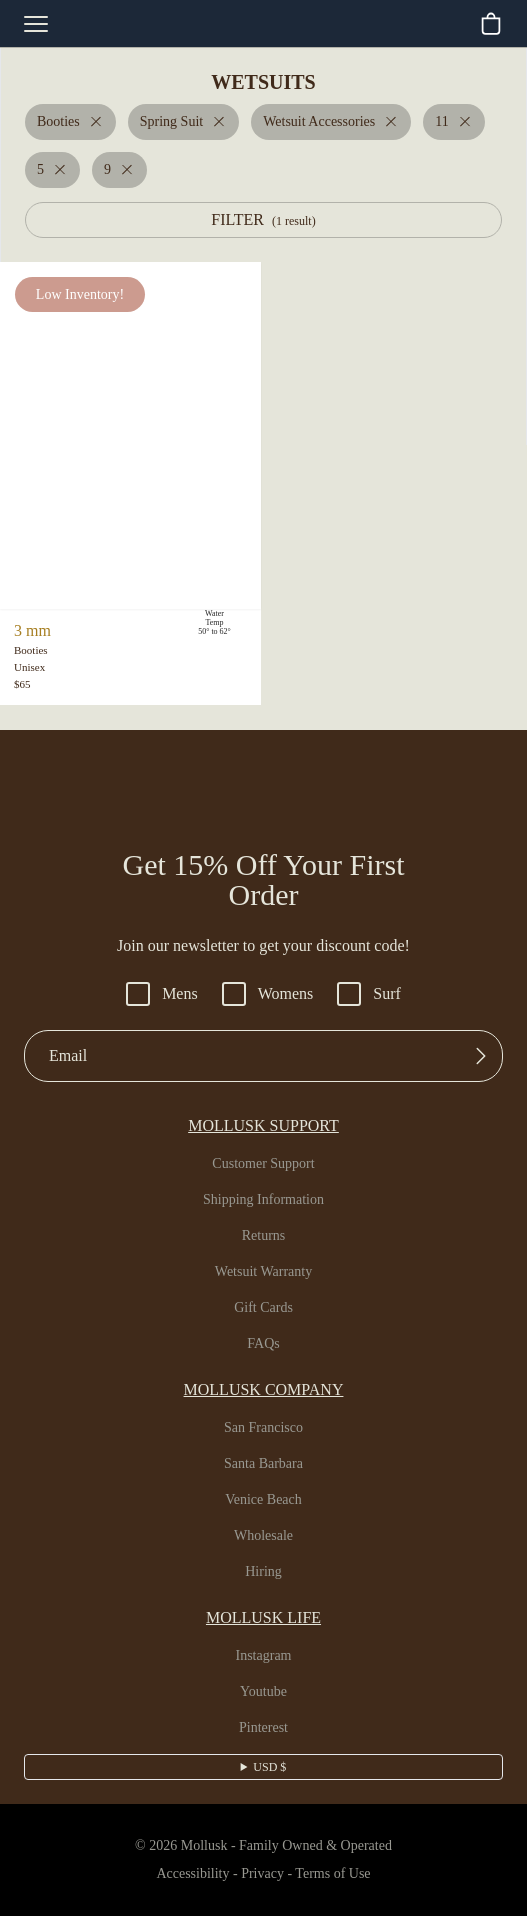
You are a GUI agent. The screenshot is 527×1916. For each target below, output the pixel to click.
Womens (269, 994)
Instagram (264, 1656)
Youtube (263, 1692)
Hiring (264, 1572)
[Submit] (481, 1056)
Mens (158, 994)
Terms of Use (340, 1874)
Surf (375, 994)
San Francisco (263, 1428)
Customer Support (264, 1164)
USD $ (269, 1767)
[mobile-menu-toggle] (36, 24)
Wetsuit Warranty (264, 1272)
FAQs (263, 1344)
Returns (264, 1236)
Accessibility (184, 1874)
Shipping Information (264, 1200)
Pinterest (263, 1728)
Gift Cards (264, 1308)
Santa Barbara (263, 1464)
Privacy (261, 1874)
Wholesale (263, 1536)
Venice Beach (264, 1500)
